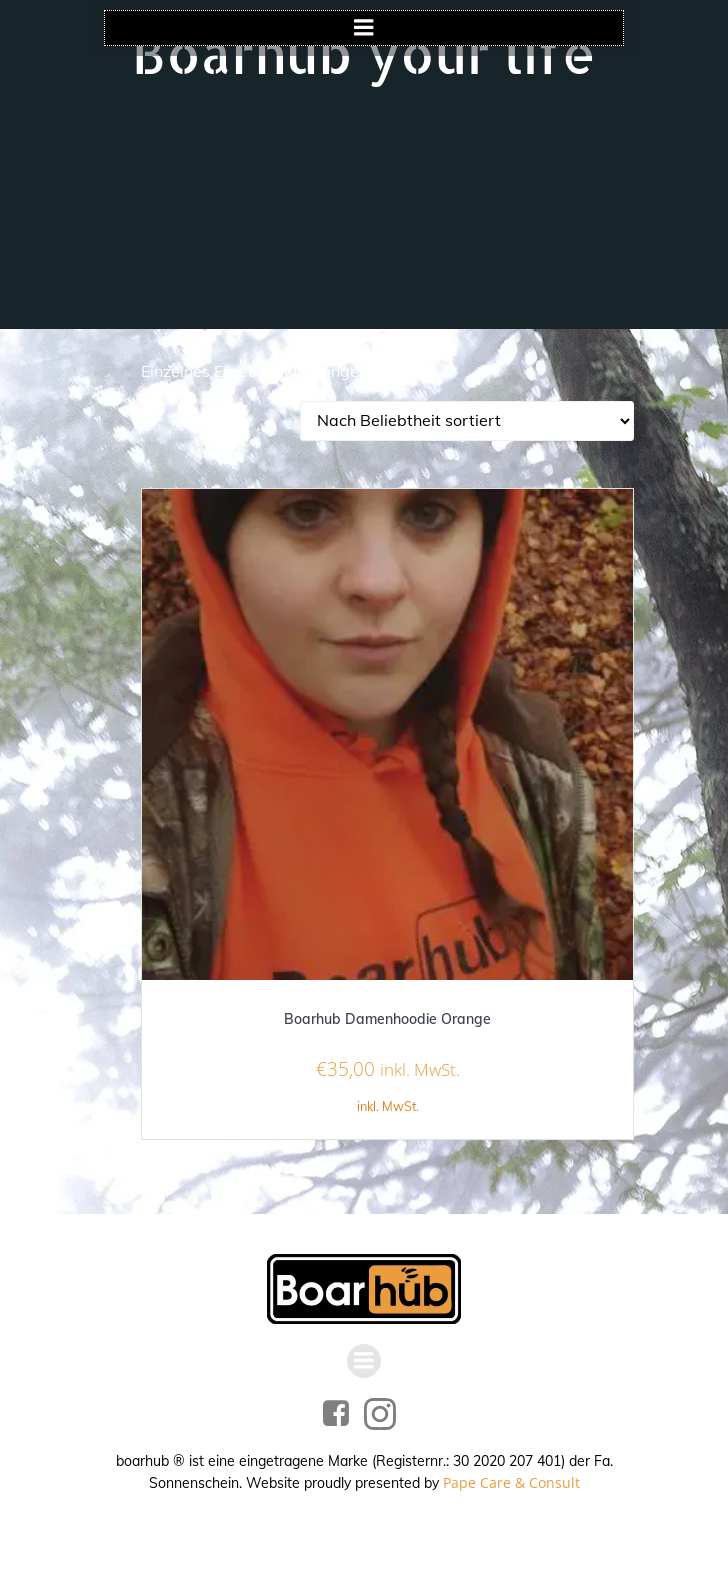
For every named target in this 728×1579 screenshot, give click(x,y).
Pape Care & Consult (511, 1482)
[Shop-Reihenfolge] (467, 421)
